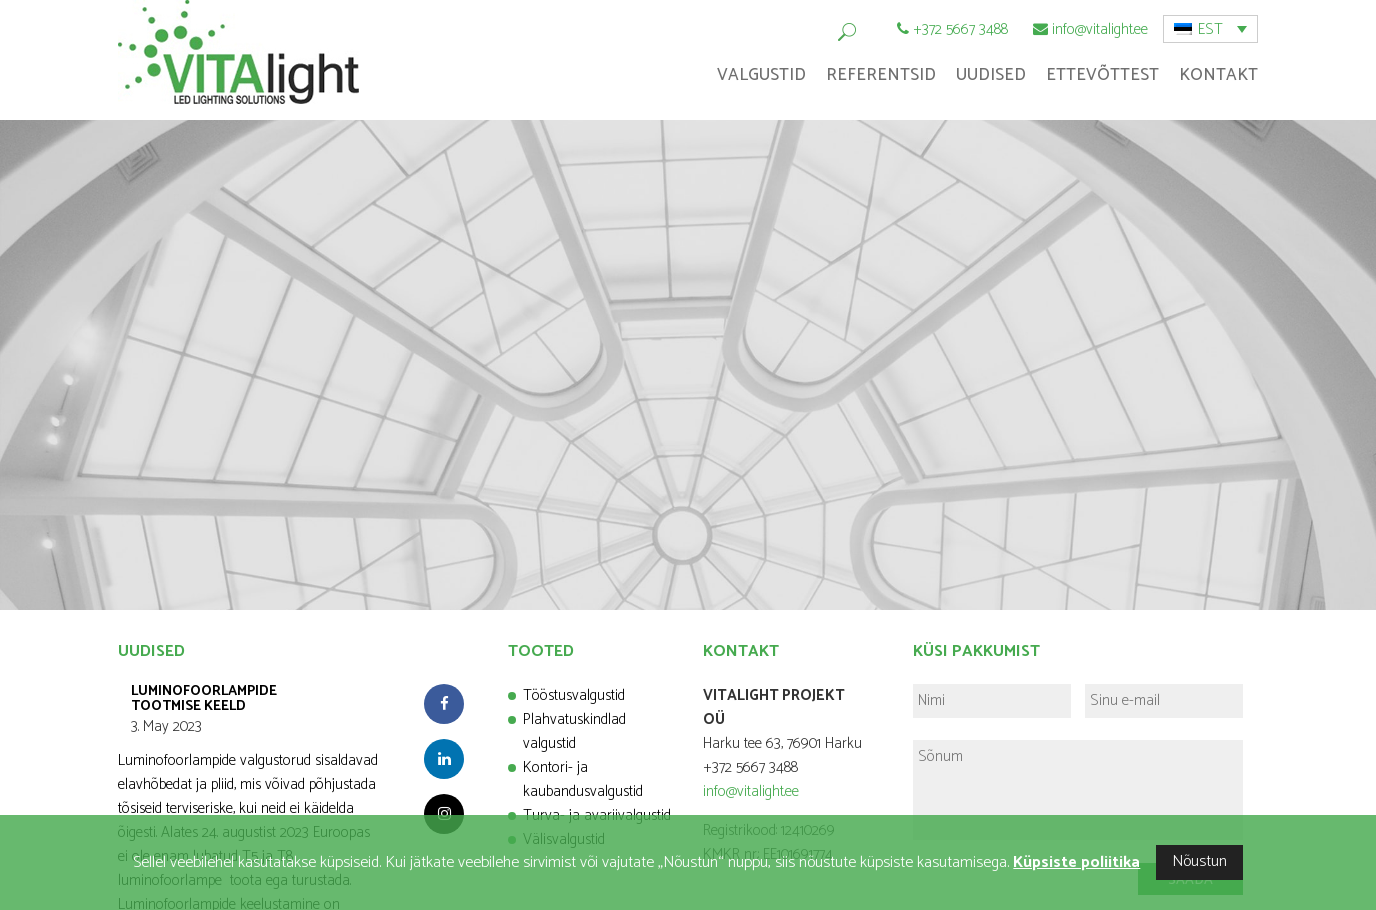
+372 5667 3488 (960, 29)
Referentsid (881, 75)
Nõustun (1199, 861)
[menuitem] (1210, 29)
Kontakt (1218, 75)
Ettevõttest (1102, 75)
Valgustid (761, 75)
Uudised (991, 75)
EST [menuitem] (1210, 29)
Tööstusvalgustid (574, 695)
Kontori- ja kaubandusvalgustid (583, 779)
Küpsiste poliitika (1076, 862)
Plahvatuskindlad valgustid (574, 731)
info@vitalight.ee (1100, 29)
